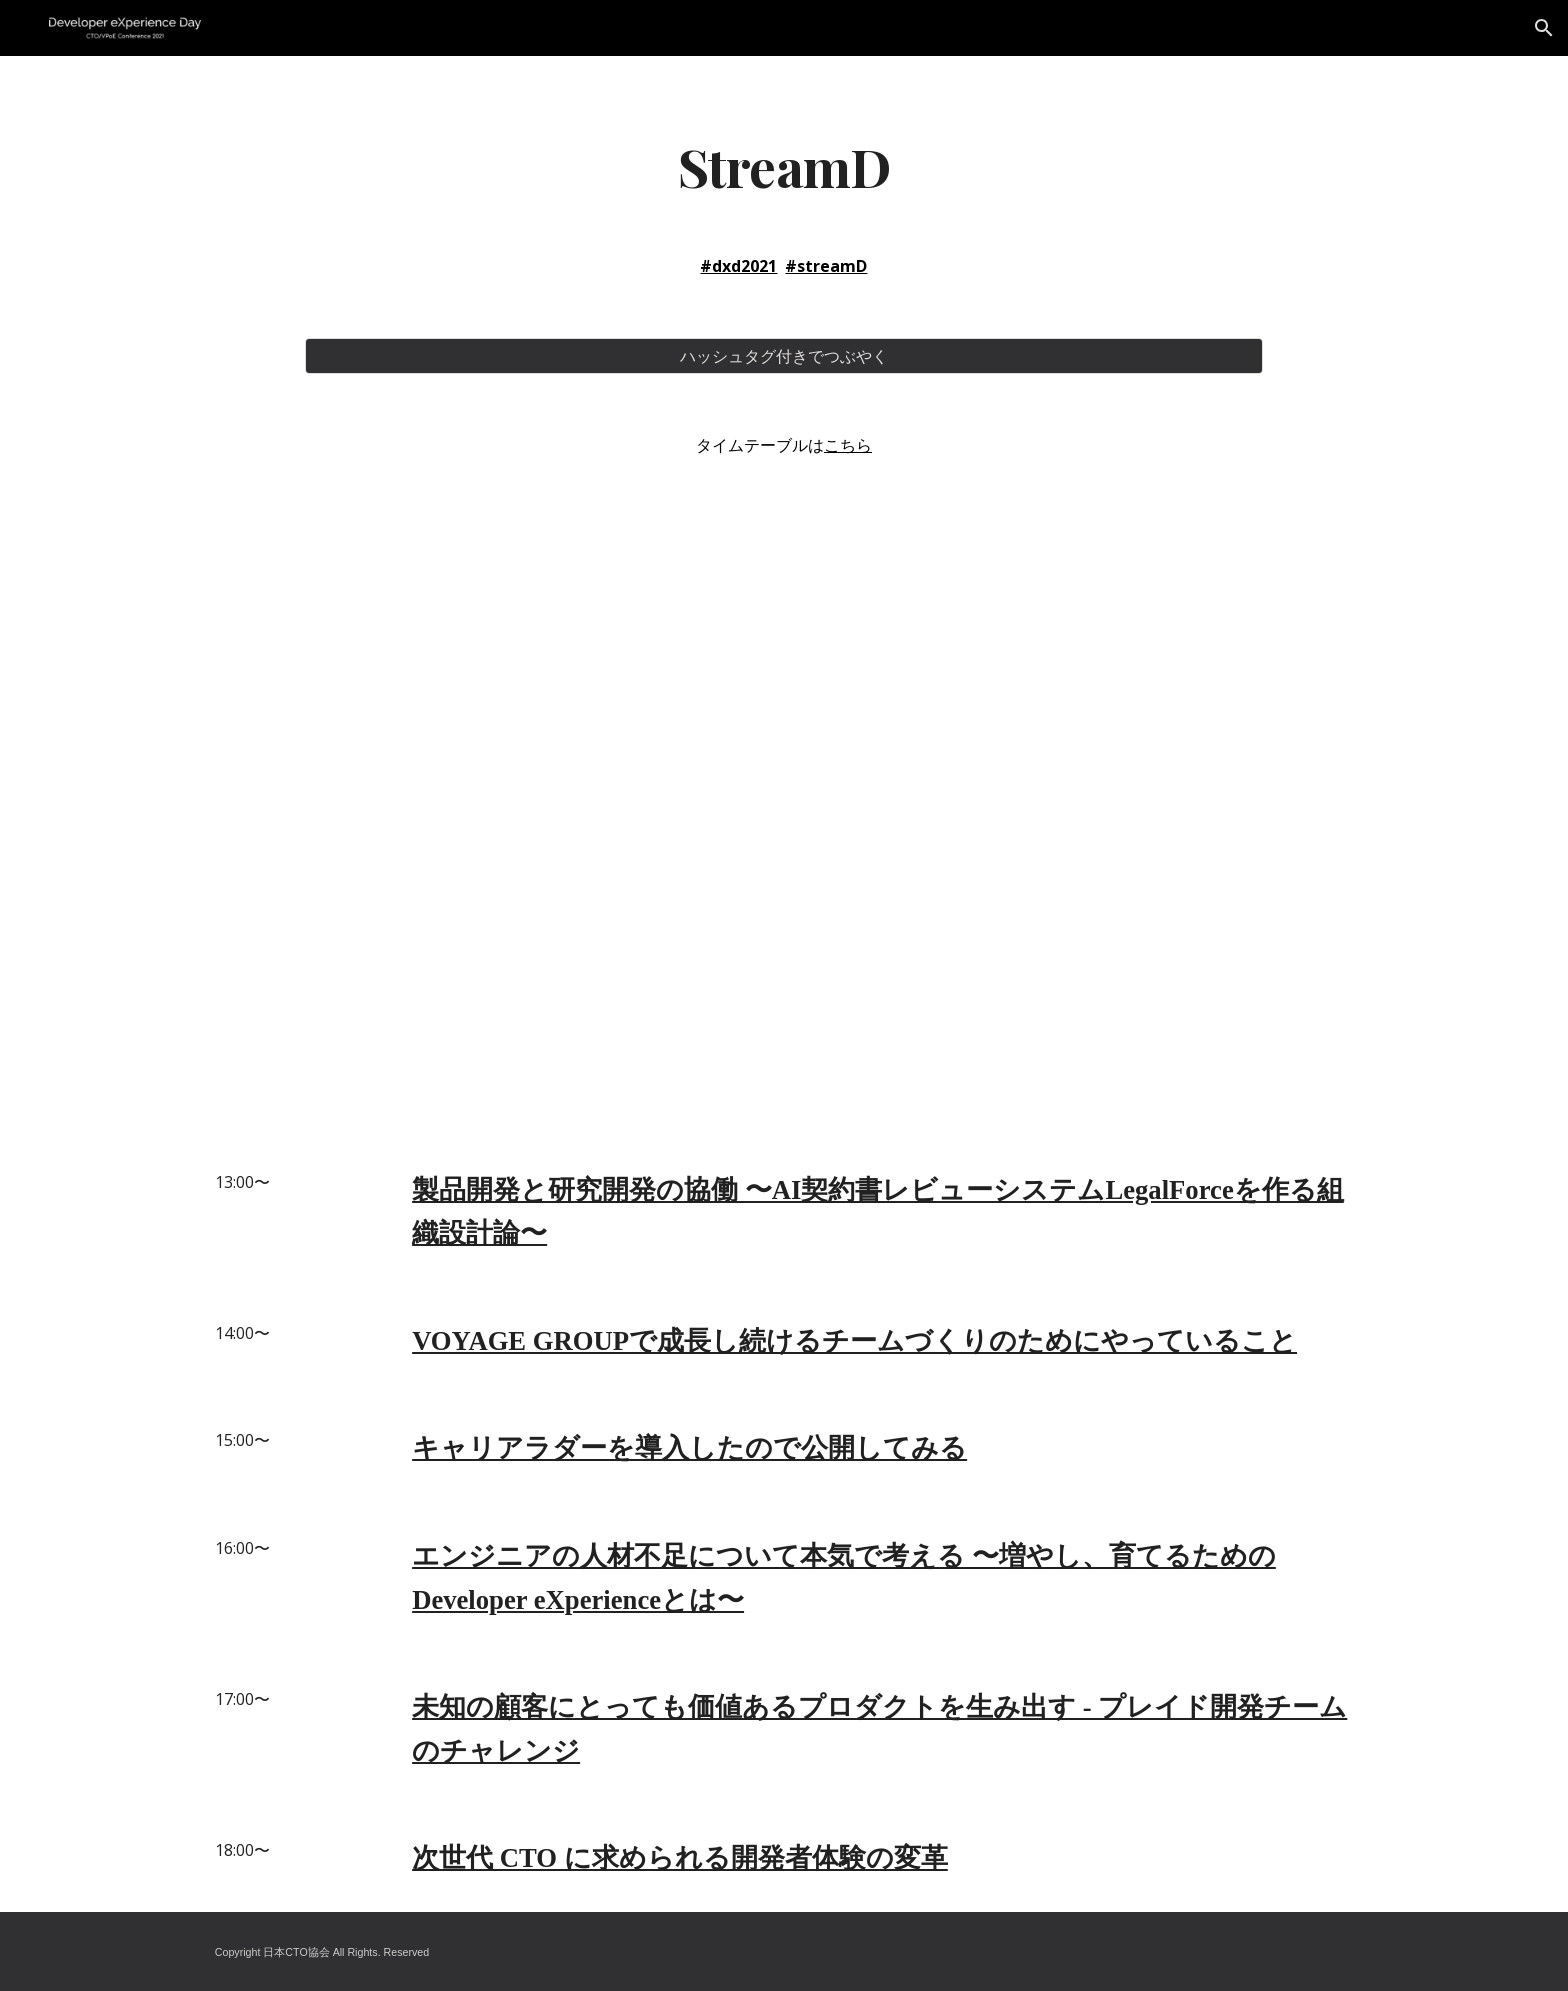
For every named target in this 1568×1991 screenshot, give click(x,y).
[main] (783, 165)
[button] (1544, 28)
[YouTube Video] (783, 787)
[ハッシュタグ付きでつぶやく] (783, 356)
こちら (848, 445)
